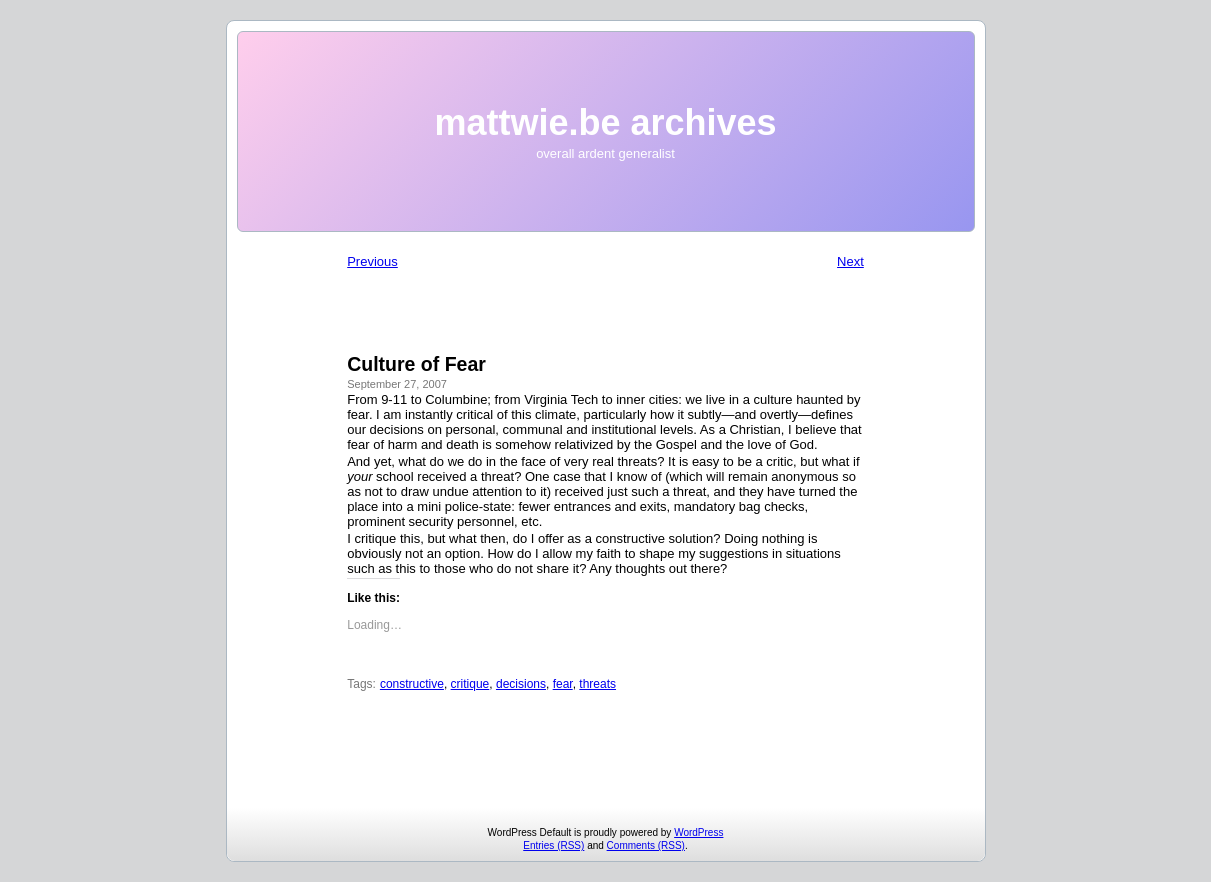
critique (470, 684)
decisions (521, 684)
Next (850, 261)
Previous (372, 261)
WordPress (698, 832)
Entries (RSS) (553, 845)
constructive (412, 684)
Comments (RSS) (646, 845)
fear (563, 684)
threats (597, 684)
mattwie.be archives (605, 122)
